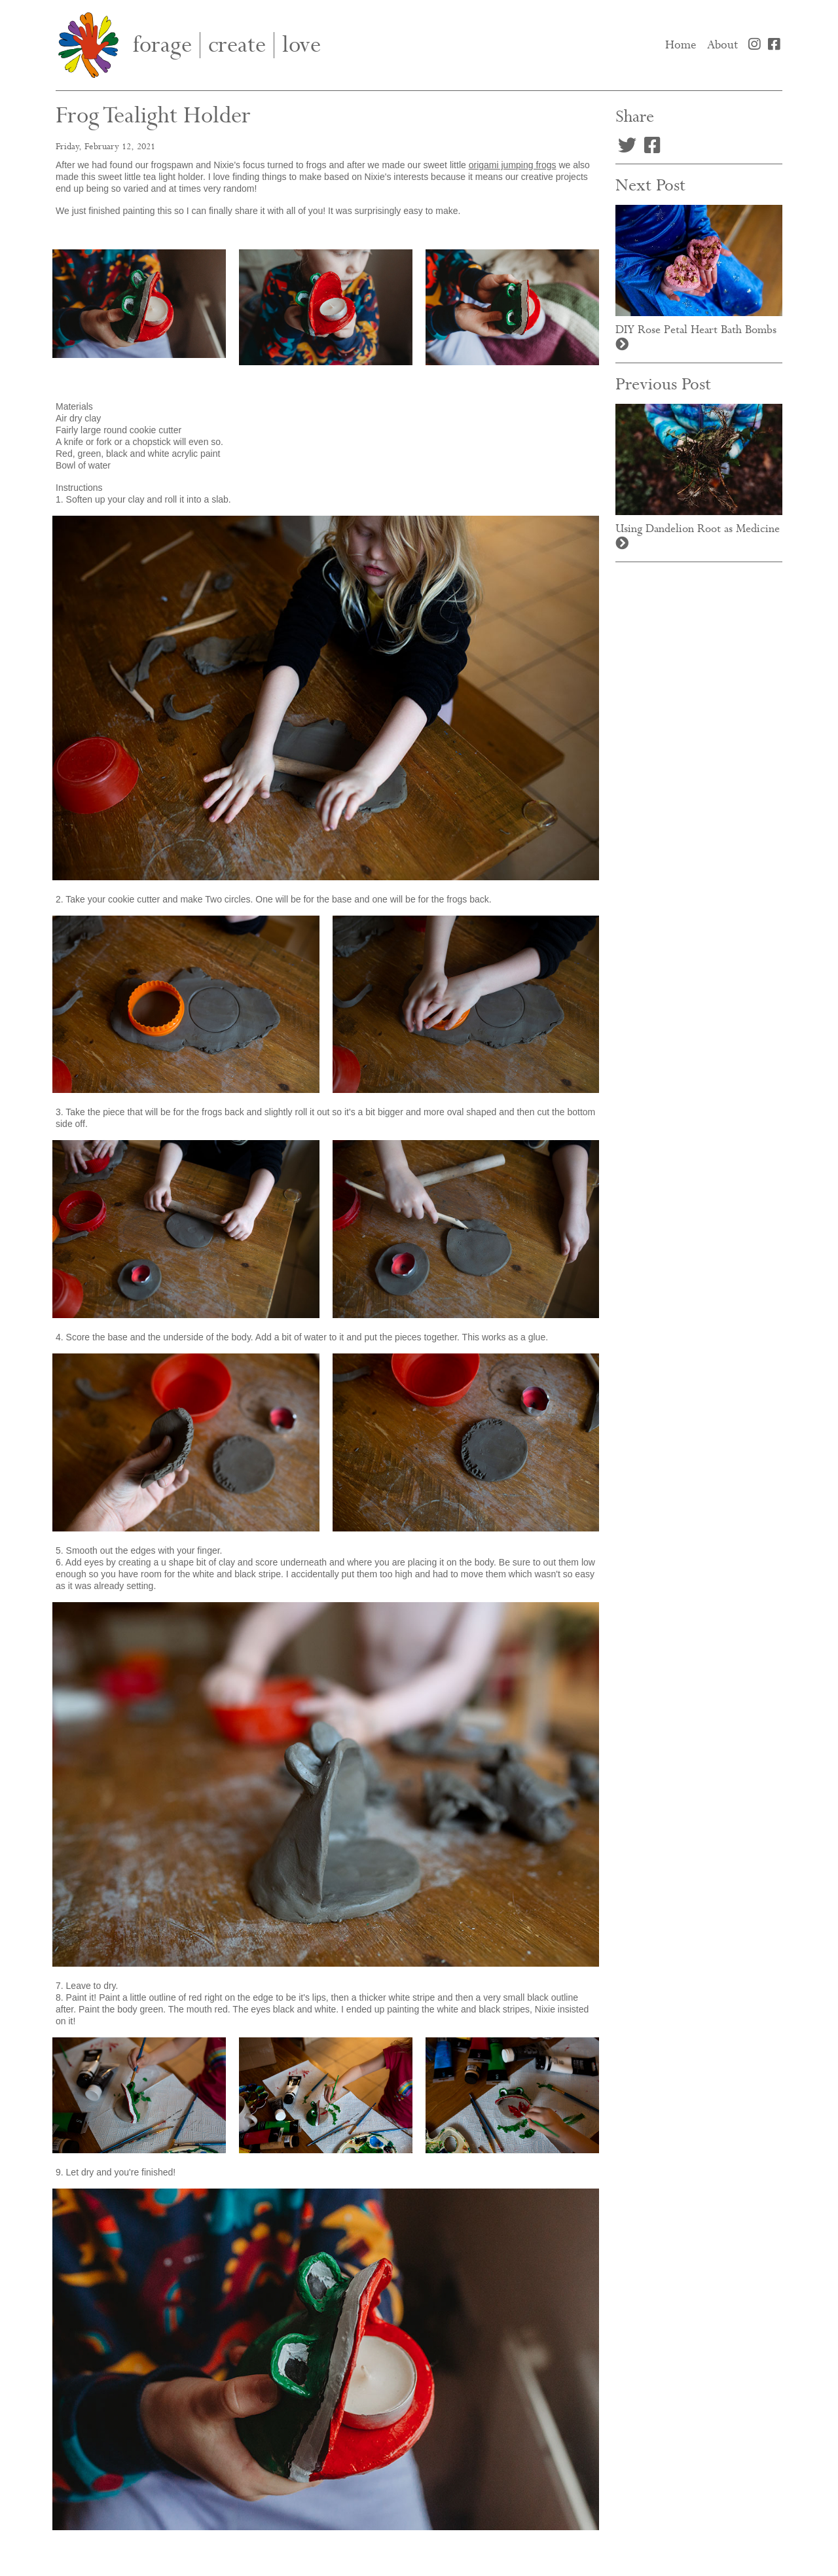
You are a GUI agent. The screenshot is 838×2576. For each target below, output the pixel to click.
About (722, 45)
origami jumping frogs (512, 165)
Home (683, 45)
